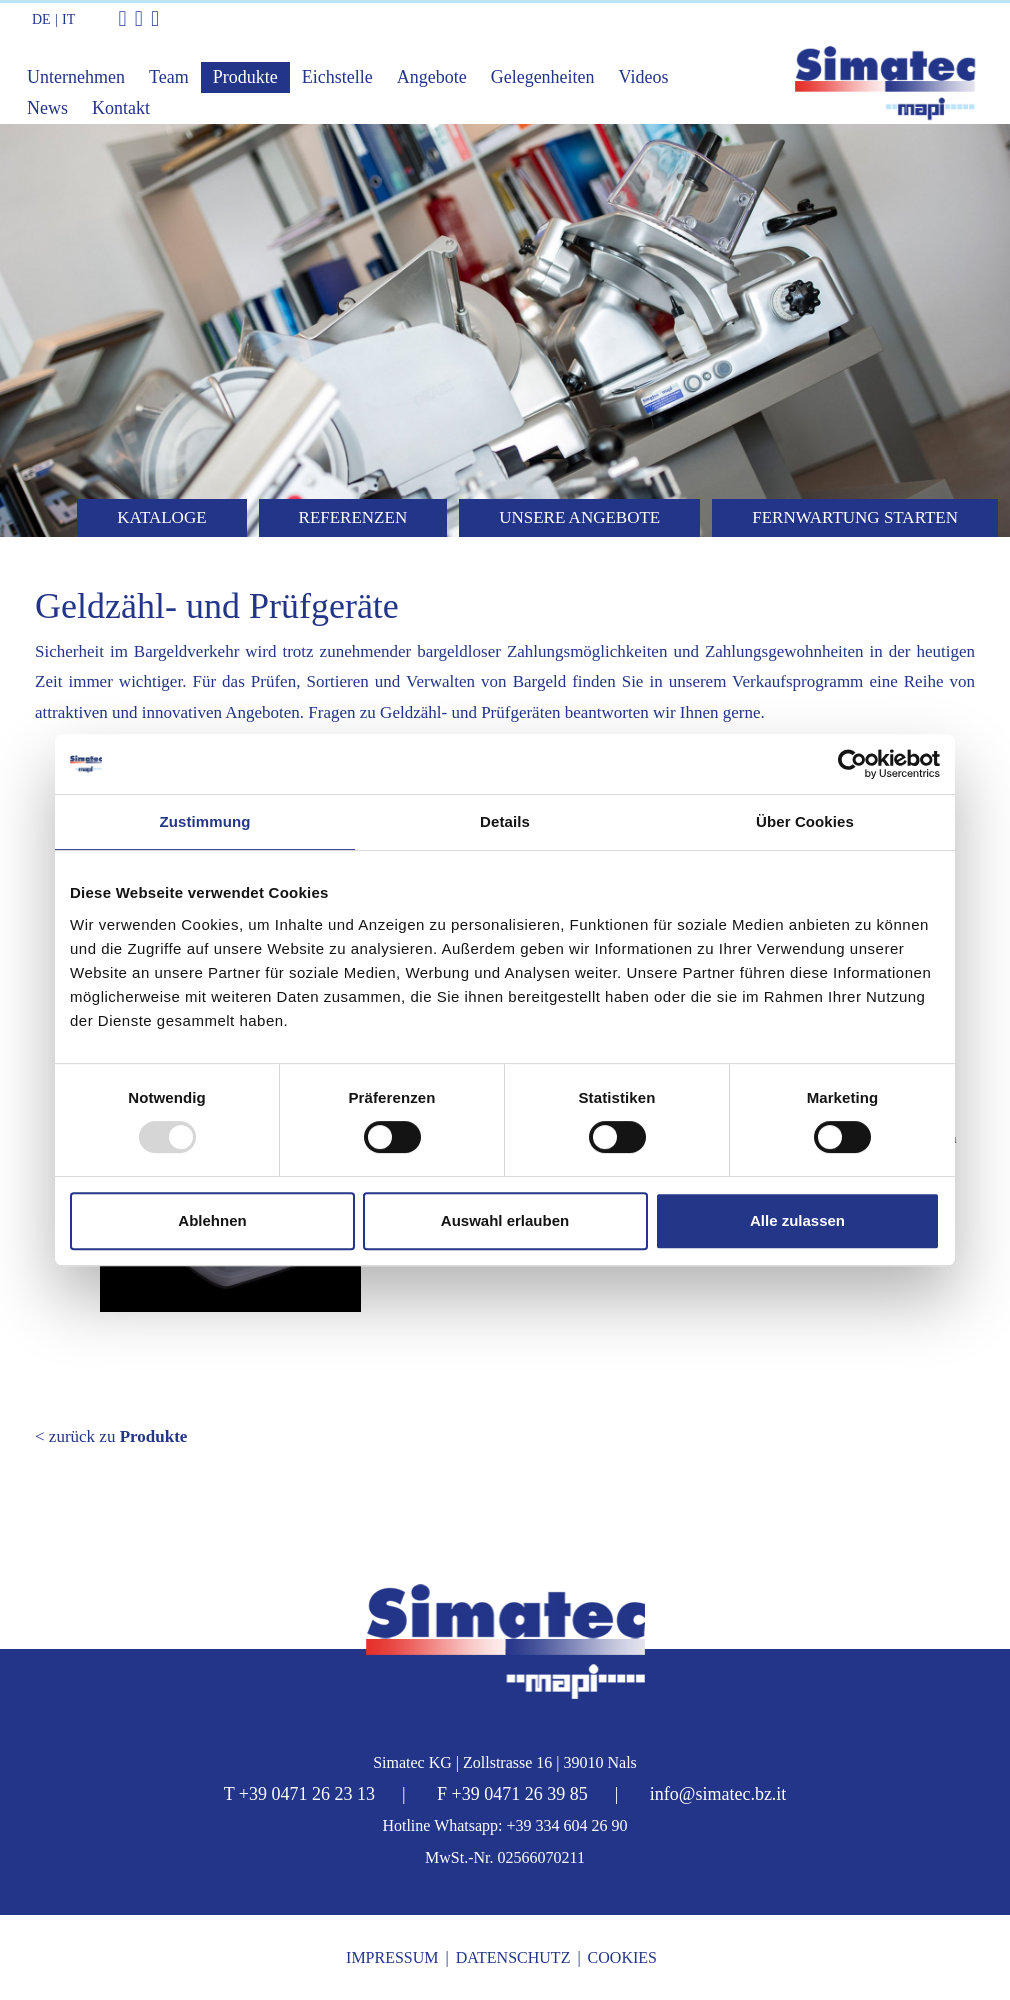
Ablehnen (212, 1220)
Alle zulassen (797, 1220)
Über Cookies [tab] (805, 821)
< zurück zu (111, 1436)
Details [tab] (505, 821)
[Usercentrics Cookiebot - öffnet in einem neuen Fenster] (852, 764)
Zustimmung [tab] (205, 821)
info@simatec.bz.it (718, 1794)
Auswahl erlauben (505, 1220)
